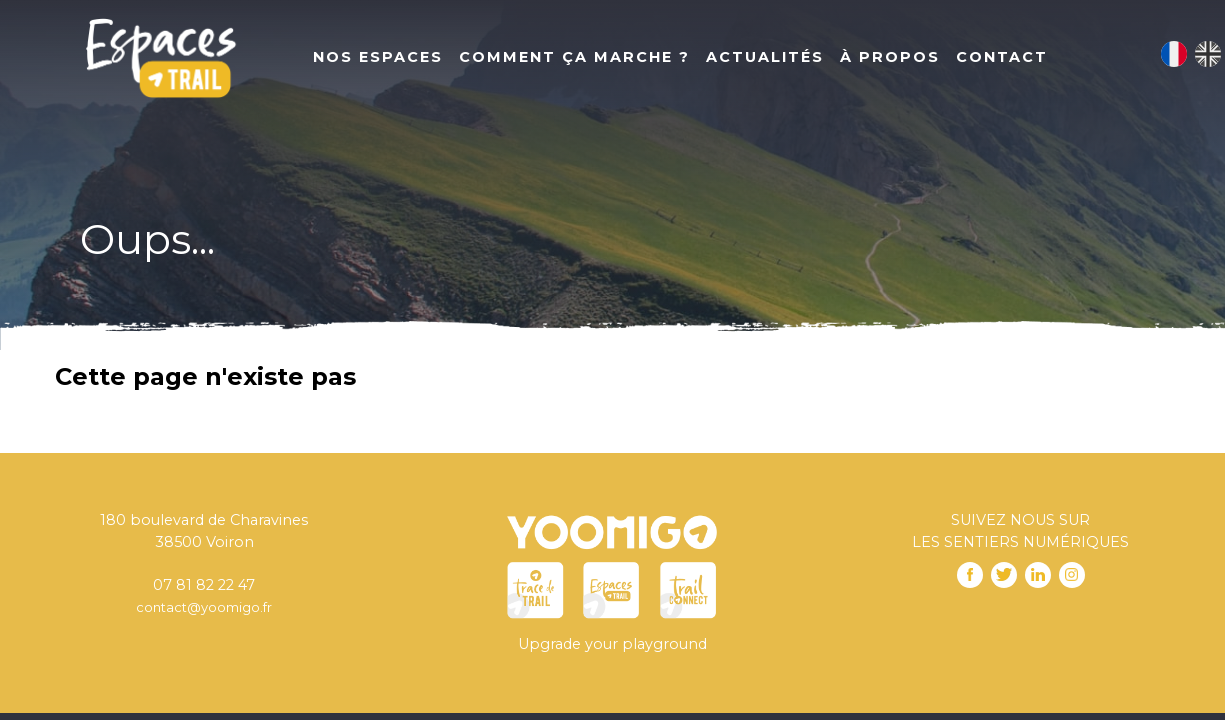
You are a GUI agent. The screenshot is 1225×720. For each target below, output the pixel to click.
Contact (1002, 57)
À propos (890, 57)
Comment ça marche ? (574, 57)
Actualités (765, 57)
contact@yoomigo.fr (204, 607)
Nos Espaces (378, 57)
